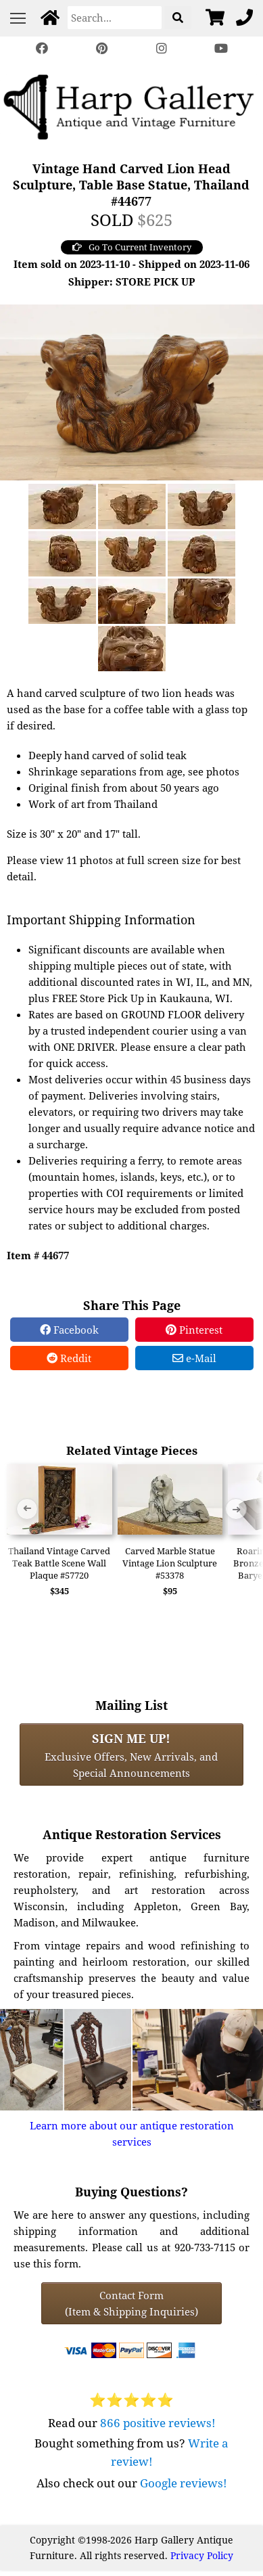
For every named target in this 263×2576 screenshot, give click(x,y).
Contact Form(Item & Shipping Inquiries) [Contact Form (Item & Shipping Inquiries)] (131, 2303)
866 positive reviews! (158, 2423)
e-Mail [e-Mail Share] (194, 1358)
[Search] (115, 17)
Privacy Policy (201, 2555)
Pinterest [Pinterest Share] (194, 1329)
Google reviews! (183, 2483)
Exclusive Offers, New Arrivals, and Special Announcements (131, 1755)
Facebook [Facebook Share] (69, 1329)
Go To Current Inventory (131, 247)
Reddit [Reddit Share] (69, 1358)
